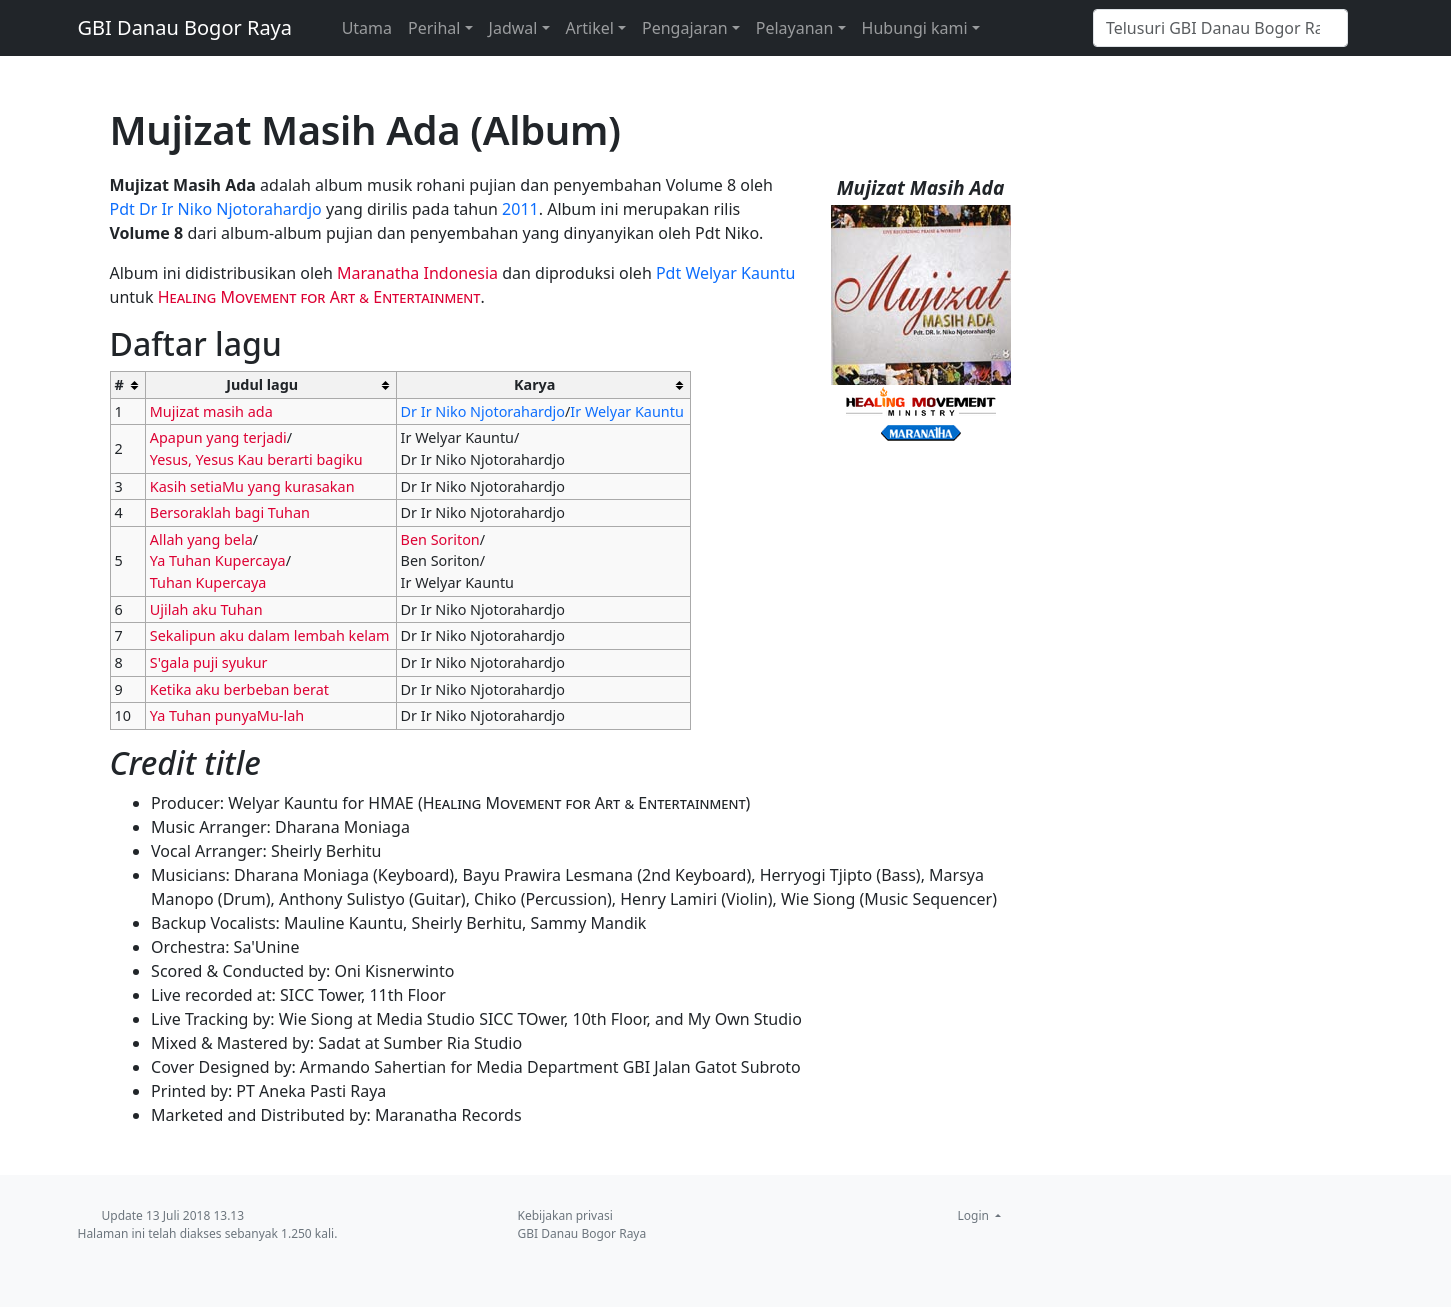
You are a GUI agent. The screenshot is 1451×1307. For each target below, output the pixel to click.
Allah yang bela (201, 539)
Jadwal (513, 28)
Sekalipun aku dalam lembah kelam (270, 635)
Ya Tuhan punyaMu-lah (227, 715)
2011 (520, 209)
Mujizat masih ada (211, 411)
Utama (367, 28)
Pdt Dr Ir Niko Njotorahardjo (216, 209)
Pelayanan (795, 28)
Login (975, 1215)
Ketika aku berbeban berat (239, 689)
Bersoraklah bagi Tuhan (230, 512)
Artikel (590, 28)
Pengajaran (685, 28)
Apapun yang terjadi (218, 437)
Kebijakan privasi (565, 1215)
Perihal (434, 28)
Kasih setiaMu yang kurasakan (252, 486)
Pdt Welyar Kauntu (725, 273)
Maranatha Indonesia (417, 273)
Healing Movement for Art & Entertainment (319, 297)
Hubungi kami (915, 28)
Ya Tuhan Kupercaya (218, 560)
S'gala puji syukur (209, 662)
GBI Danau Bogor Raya (185, 27)
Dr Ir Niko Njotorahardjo (483, 411)
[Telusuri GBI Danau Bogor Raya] (1220, 28)
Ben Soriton (440, 539)
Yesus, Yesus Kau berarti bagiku (256, 459)
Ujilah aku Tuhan (206, 609)
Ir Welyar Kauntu (626, 411)
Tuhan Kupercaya (208, 582)
